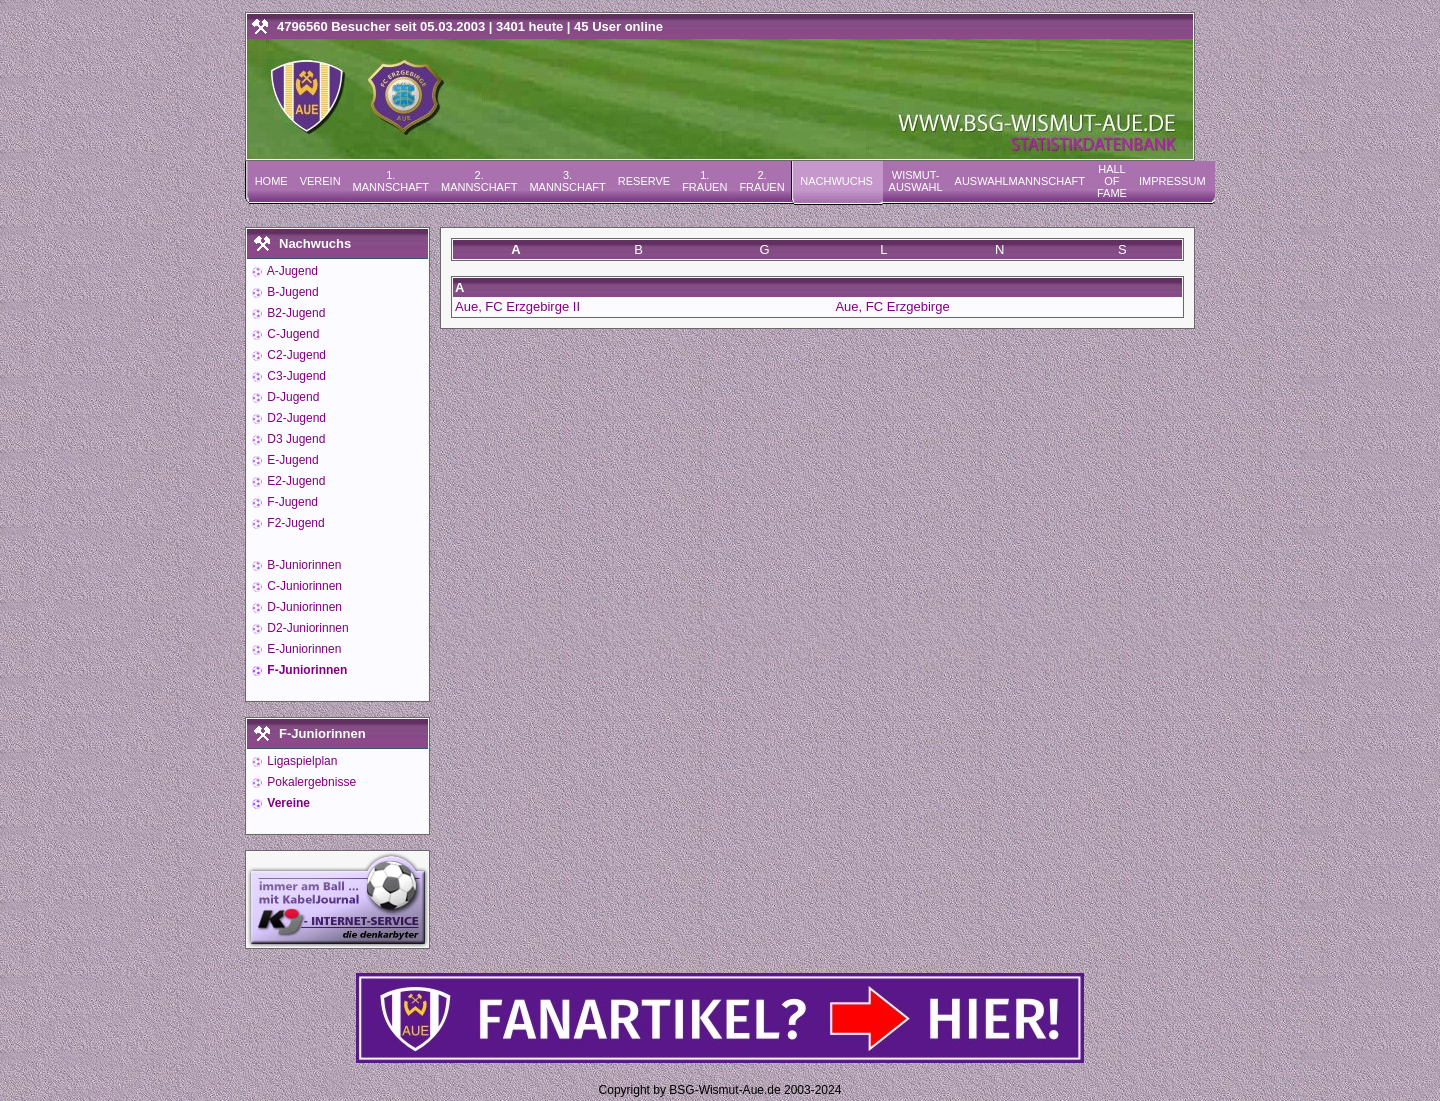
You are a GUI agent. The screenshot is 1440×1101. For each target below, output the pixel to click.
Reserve (644, 181)
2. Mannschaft (479, 181)
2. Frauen (761, 181)
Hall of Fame (1112, 181)
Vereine (287, 803)
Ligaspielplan (300, 761)
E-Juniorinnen (302, 649)
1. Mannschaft (391, 181)
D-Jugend (291, 397)
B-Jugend (291, 292)
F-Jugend (291, 502)
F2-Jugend (294, 523)
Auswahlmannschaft (1020, 181)
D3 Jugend (294, 439)
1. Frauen (704, 181)
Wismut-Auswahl (916, 181)
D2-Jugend (295, 418)
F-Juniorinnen (305, 670)
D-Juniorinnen (303, 607)
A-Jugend (291, 271)
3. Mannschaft (567, 181)
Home (271, 181)
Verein (320, 181)
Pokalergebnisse (310, 782)
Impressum (1172, 181)
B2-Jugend (294, 313)
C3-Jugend (295, 376)
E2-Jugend (294, 481)
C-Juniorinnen (303, 586)
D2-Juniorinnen (306, 628)
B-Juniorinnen (302, 565)
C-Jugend (291, 334)
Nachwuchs (836, 181)
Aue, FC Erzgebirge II (517, 306)
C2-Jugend (295, 355)
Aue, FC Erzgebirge (892, 306)
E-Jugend (291, 460)
